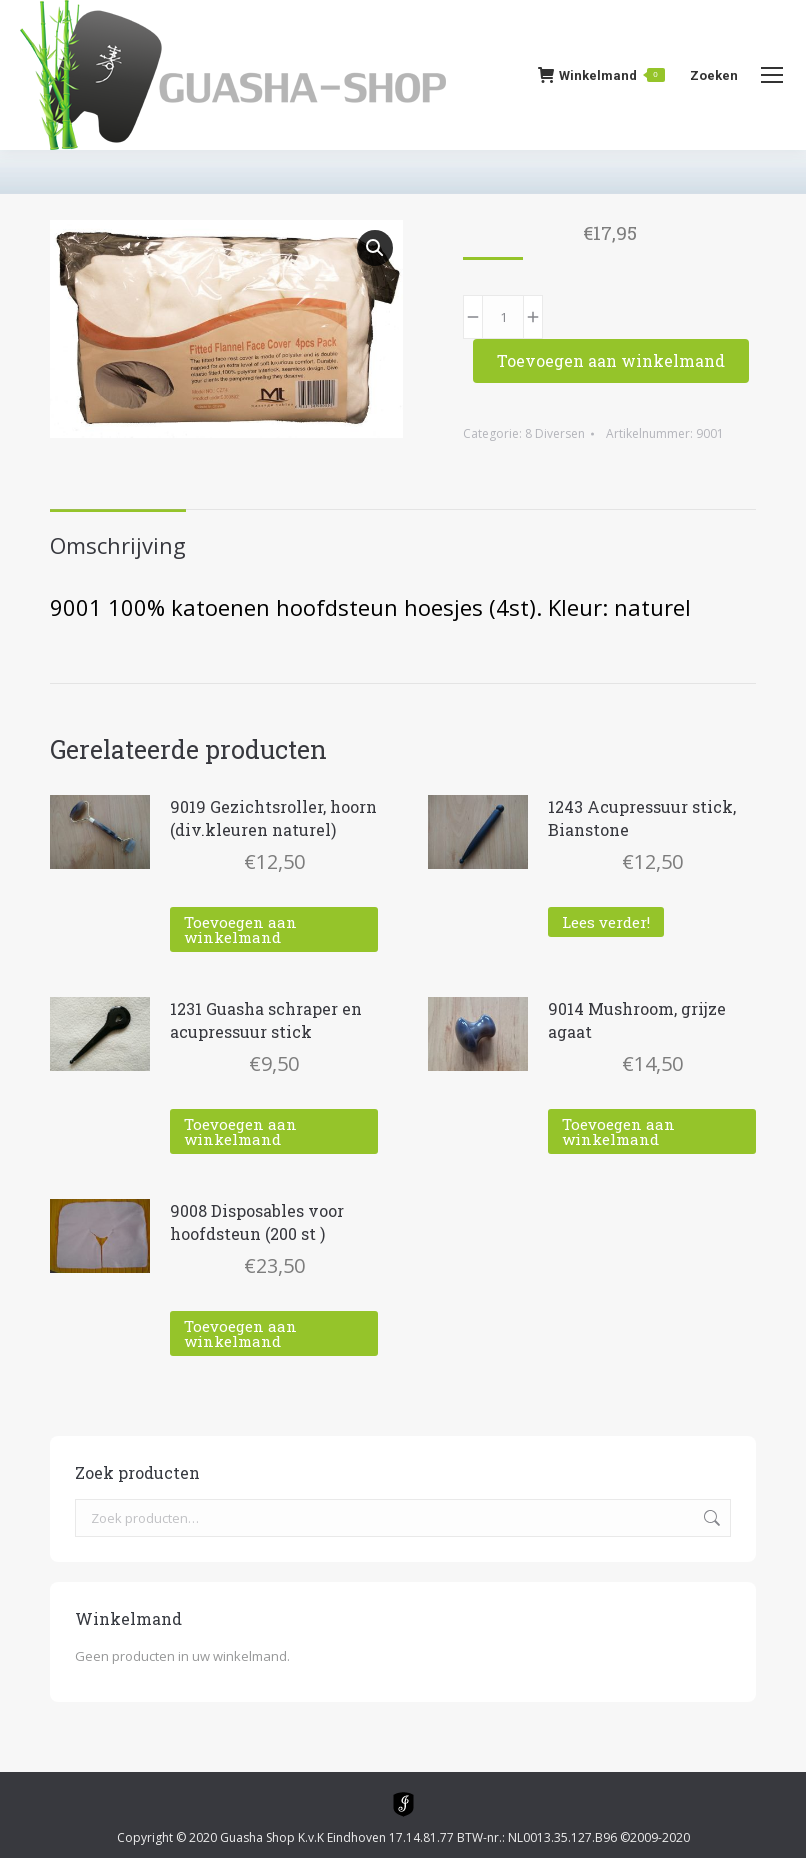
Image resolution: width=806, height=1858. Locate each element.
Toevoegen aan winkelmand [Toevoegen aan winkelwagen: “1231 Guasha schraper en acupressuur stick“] (240, 1131)
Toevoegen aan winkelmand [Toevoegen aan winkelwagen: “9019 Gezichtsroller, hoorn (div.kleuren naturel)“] (240, 929)
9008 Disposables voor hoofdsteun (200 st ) (257, 1222)
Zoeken (710, 1518)
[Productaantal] (503, 317)
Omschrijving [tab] (118, 545)
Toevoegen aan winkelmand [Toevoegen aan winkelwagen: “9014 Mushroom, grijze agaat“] (618, 1131)
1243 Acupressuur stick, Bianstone (642, 818)
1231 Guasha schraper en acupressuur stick (266, 1020)
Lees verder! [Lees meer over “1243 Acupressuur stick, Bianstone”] (606, 922)
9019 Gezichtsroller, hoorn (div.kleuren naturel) (273, 818)
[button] (375, 248)
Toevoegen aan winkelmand (611, 360)
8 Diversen (555, 433)
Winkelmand (601, 75)
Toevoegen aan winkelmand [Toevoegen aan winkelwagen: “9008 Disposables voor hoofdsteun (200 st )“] (240, 1333)
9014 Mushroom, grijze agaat (637, 1020)
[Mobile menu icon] (772, 75)
